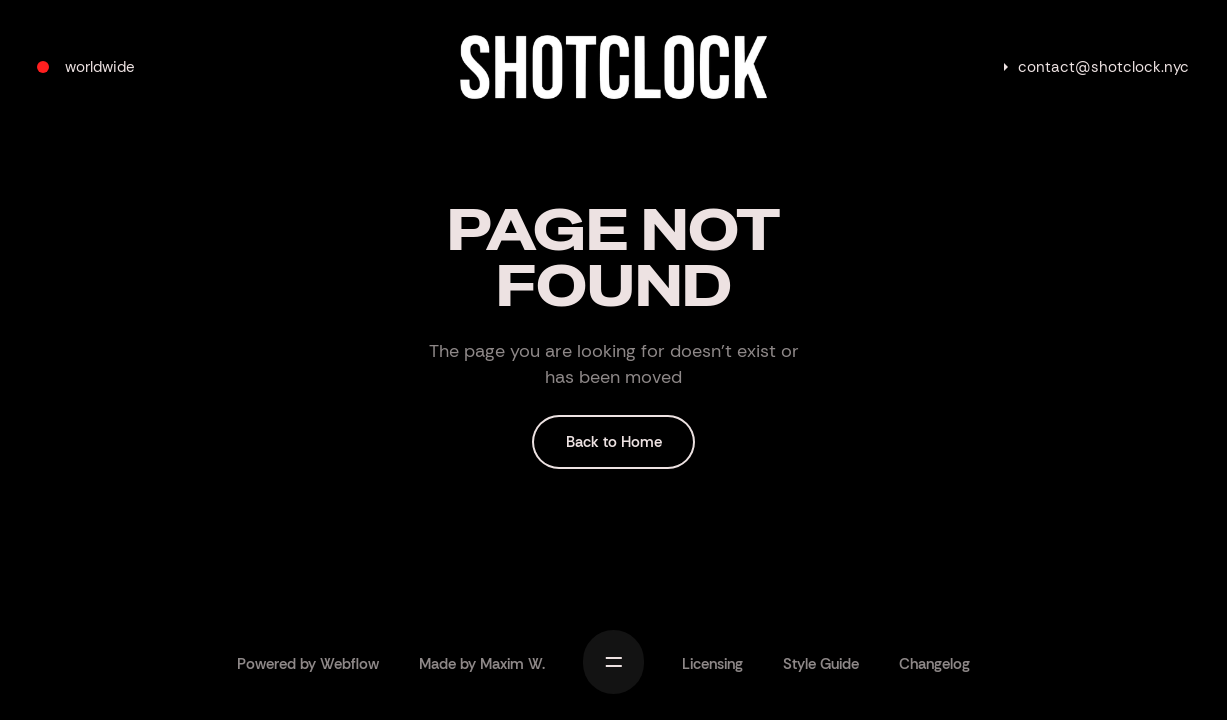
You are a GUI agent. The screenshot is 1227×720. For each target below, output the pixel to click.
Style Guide (821, 664)
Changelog (934, 664)
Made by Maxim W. (482, 664)
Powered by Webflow (308, 664)
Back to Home (614, 442)
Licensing (712, 664)
